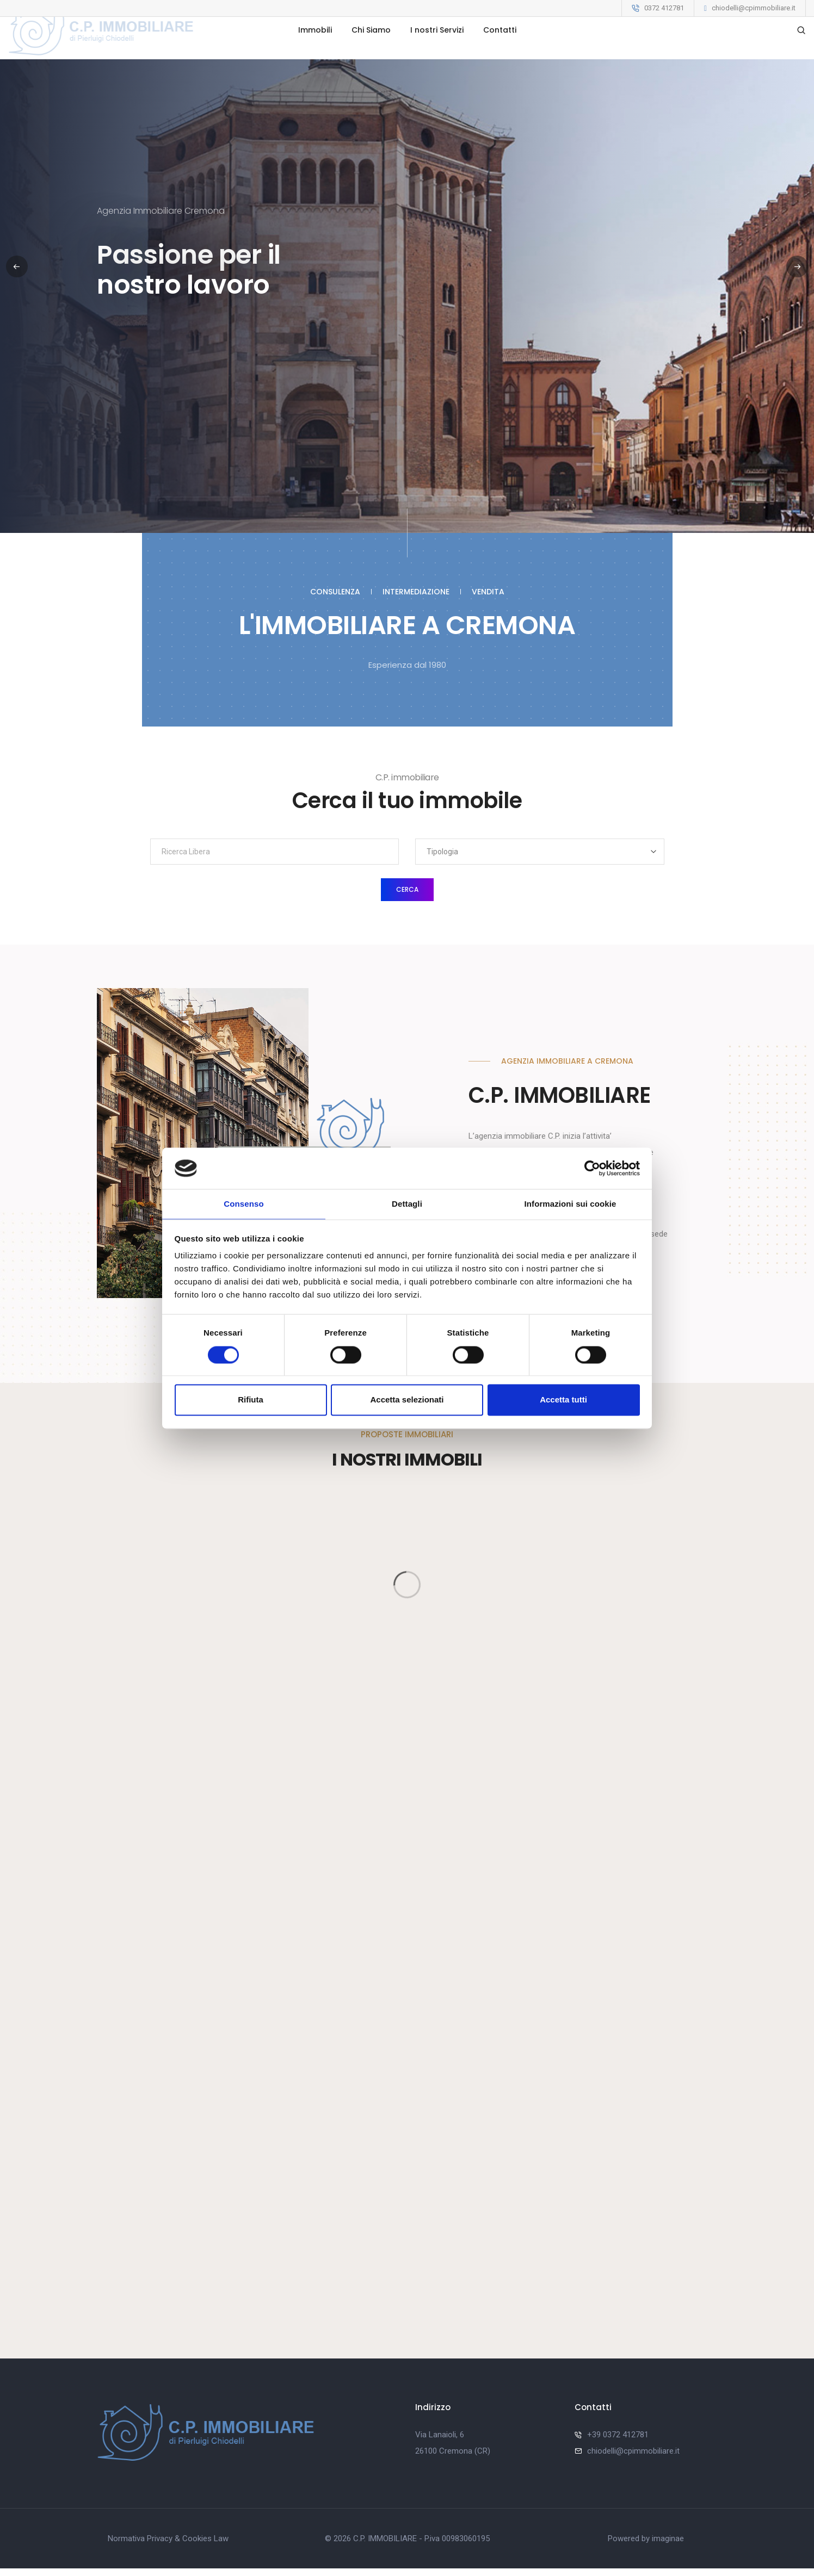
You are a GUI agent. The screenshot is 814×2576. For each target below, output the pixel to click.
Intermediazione (416, 591)
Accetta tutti (563, 1400)
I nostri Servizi (437, 55)
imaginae (668, 2546)
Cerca (407, 889)
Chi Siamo (371, 55)
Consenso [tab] (243, 1203)
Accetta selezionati (406, 1400)
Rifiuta (250, 1400)
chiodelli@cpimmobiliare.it (753, 8)
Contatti (499, 55)
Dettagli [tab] (407, 1203)
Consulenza (335, 591)
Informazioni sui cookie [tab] (570, 1203)
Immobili (315, 55)
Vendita (488, 591)
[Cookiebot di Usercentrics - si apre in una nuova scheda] (592, 1167)
